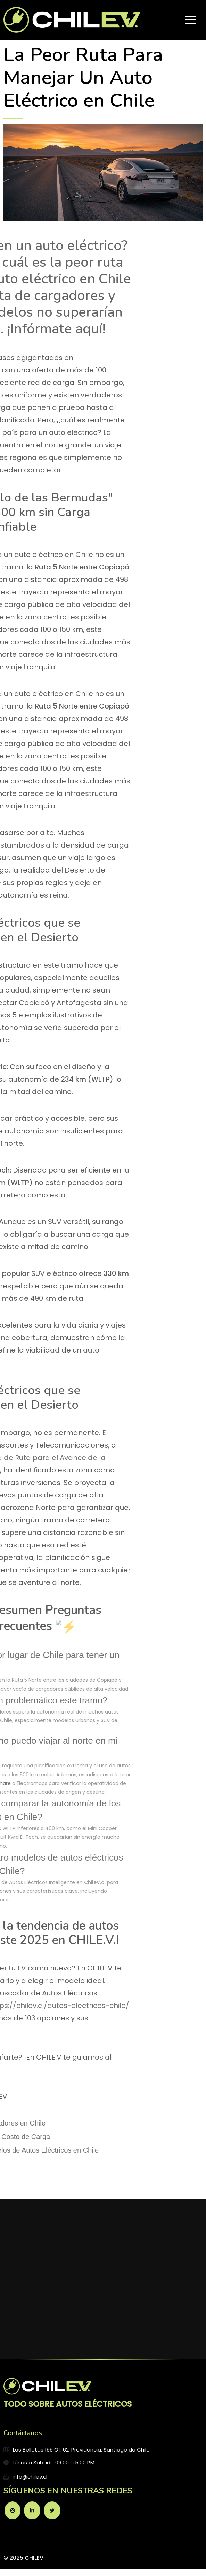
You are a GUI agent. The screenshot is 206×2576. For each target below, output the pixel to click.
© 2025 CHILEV (23, 2558)
